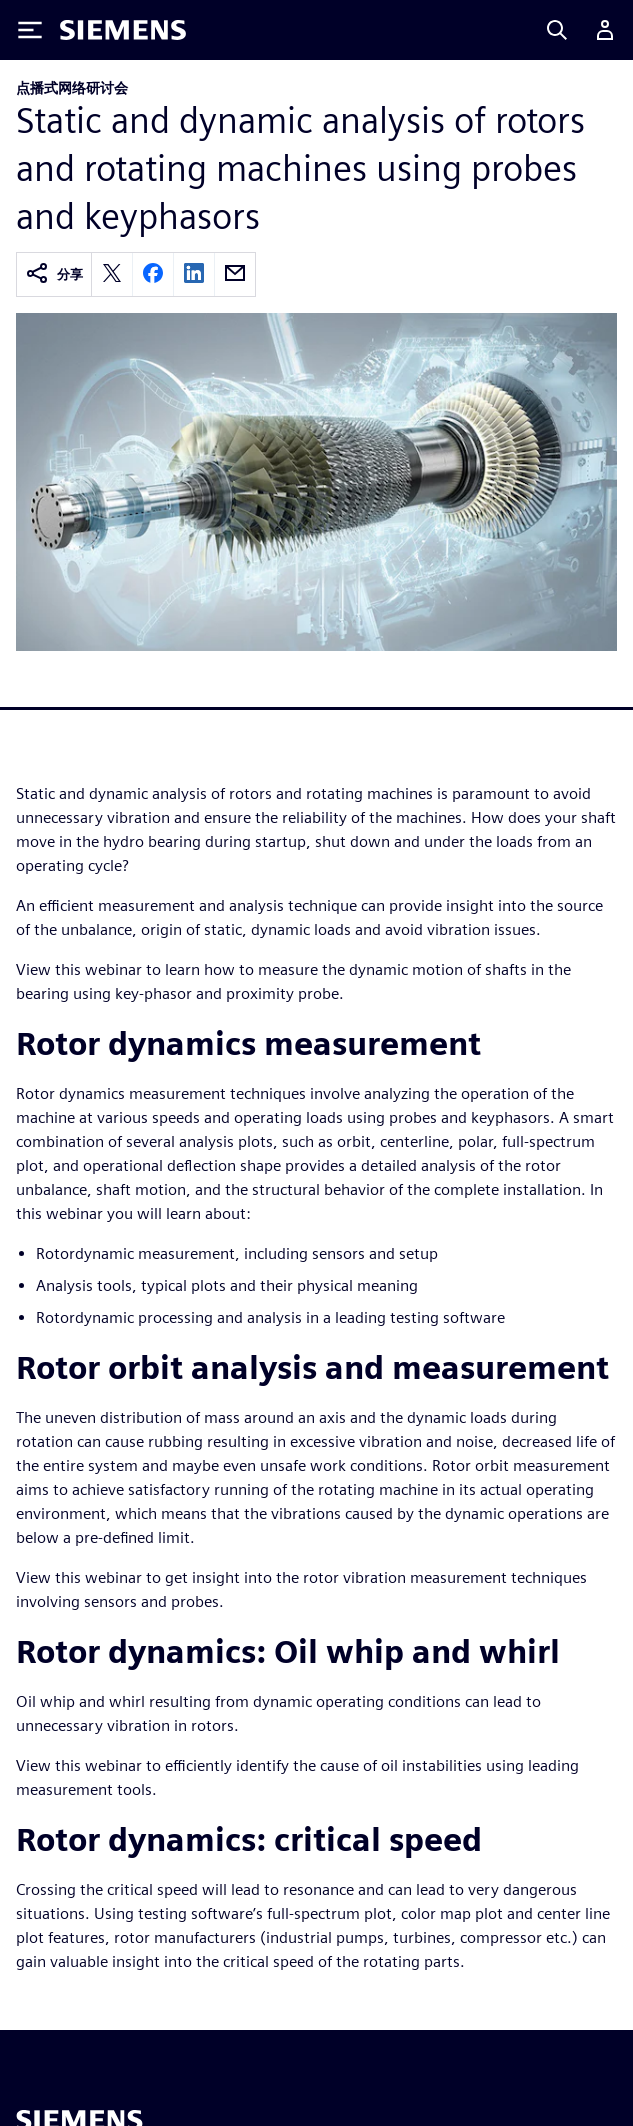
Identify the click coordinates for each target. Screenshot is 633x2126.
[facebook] (153, 274)
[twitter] (112, 274)
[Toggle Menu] (30, 30)
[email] (235, 274)
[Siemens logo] (123, 30)
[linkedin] (194, 274)
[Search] (557, 30)
